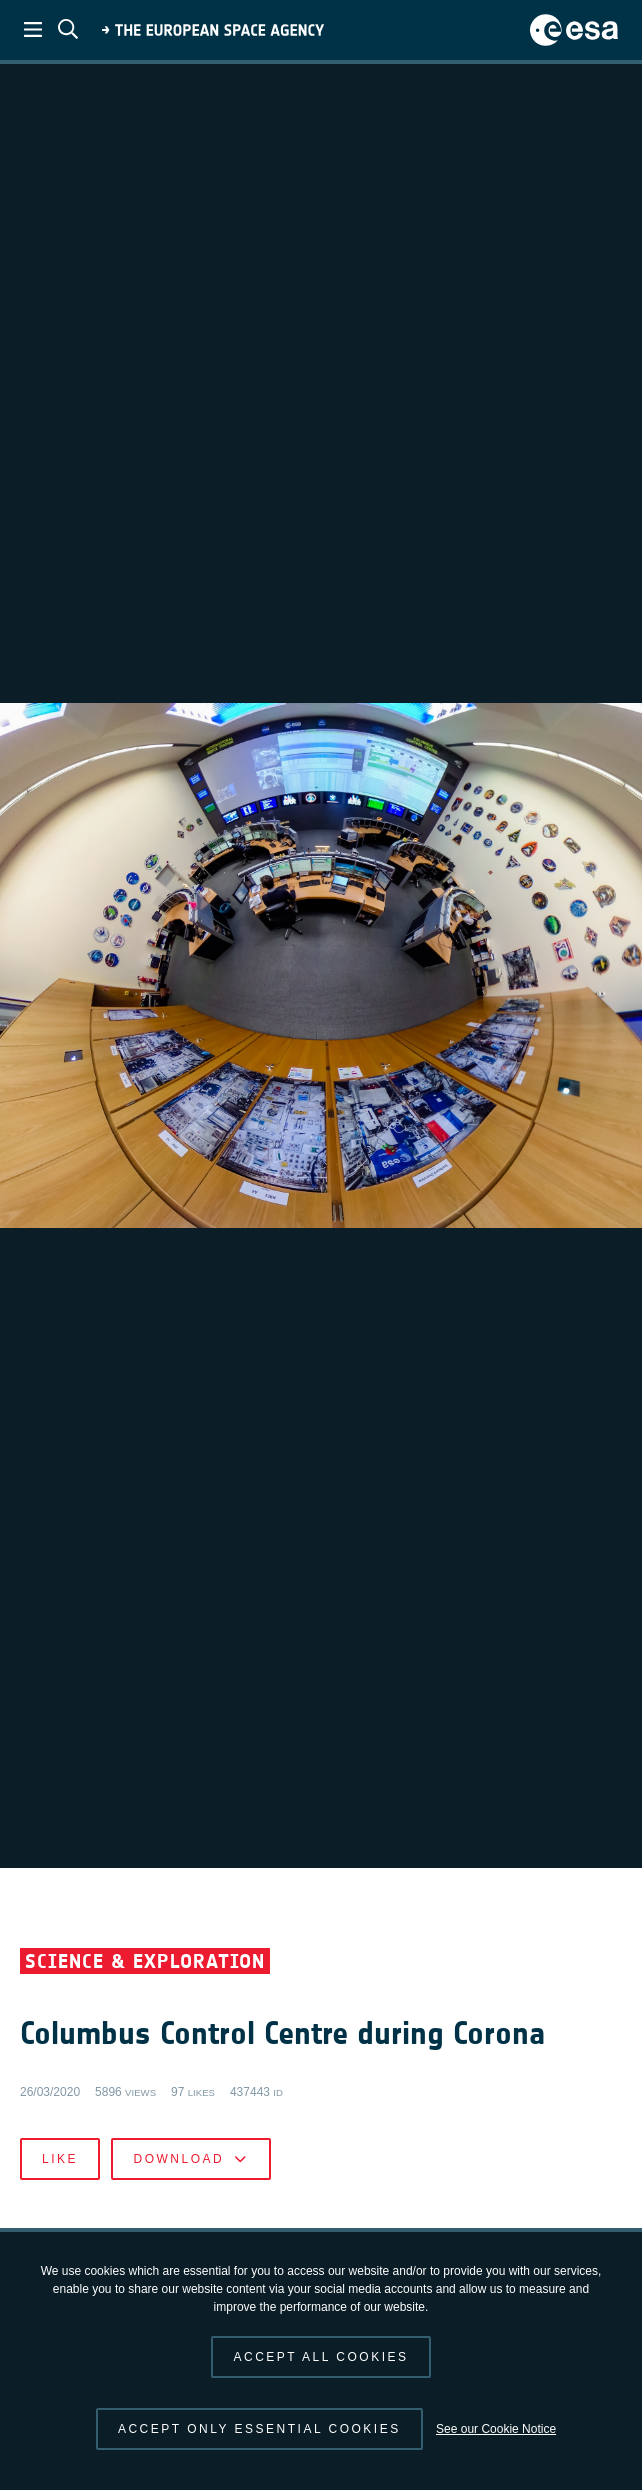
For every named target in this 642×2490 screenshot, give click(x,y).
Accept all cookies (320, 2357)
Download (190, 2159)
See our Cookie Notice (496, 2429)
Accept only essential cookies (259, 2429)
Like (60, 2159)
